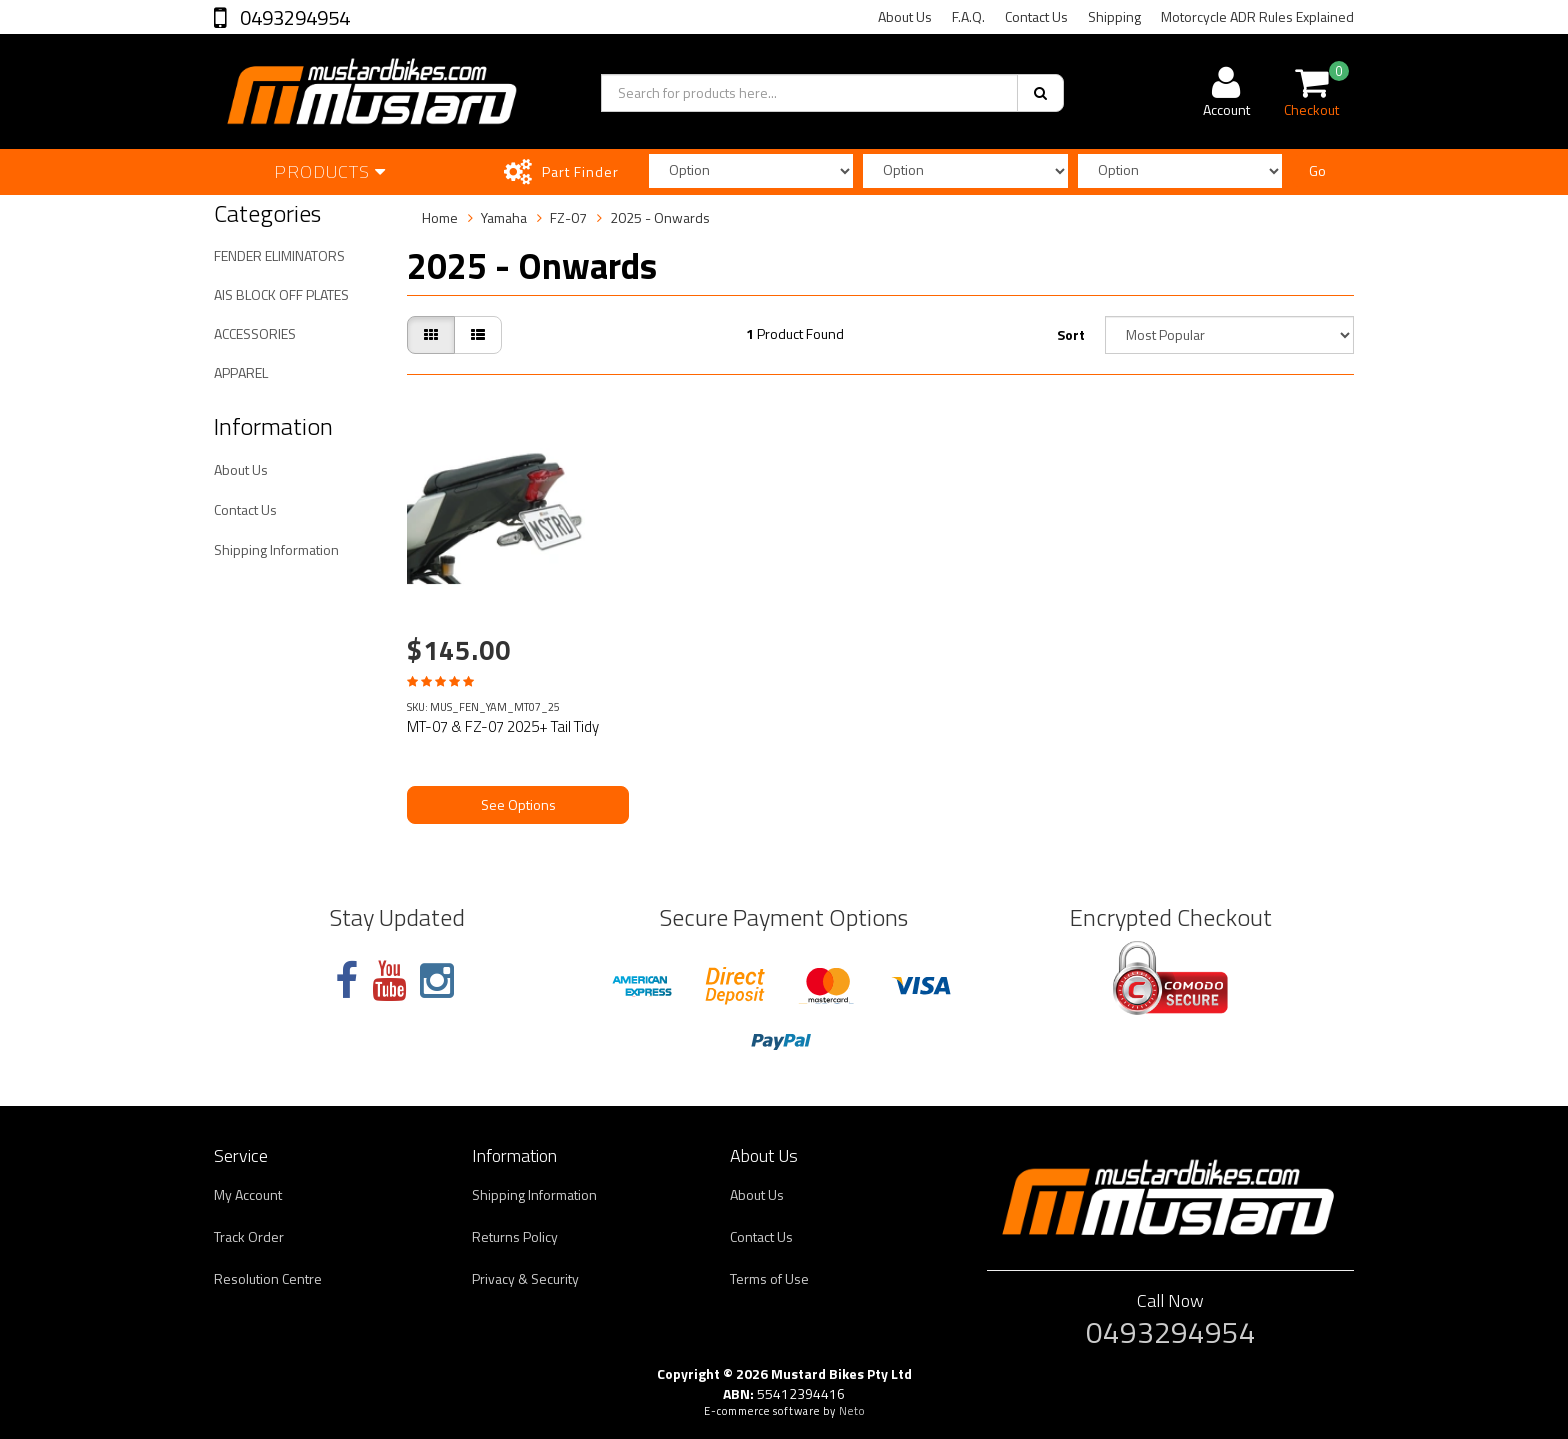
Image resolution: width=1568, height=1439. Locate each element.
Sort (1071, 334)
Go (1317, 170)
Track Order (249, 1236)
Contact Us (1036, 16)
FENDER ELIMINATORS (279, 255)
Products (330, 171)
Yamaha (504, 217)
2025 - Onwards (660, 217)
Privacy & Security (525, 1278)
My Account (248, 1194)
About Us (905, 16)
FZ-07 (568, 217)
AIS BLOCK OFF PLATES (281, 294)
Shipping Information (276, 549)
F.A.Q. (968, 16)
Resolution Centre (268, 1278)
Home (440, 217)
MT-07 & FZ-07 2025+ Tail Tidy (503, 726)
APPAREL (241, 372)
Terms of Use (769, 1278)
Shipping (1114, 16)
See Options (518, 804)
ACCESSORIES (255, 333)
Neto (852, 1411)
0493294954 (293, 17)
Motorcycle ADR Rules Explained (1257, 16)
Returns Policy (515, 1236)
